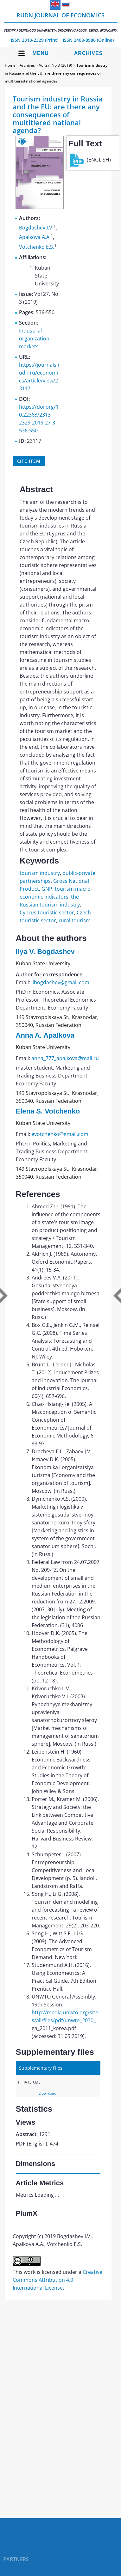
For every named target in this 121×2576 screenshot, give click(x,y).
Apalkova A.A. (35, 237)
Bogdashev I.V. (36, 227)
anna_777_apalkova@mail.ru (65, 1058)
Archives (88, 53)
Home (10, 65)
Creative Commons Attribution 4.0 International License (57, 2279)
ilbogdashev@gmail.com (60, 982)
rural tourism (75, 920)
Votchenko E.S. (36, 246)
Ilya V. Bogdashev (45, 951)
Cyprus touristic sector (47, 912)
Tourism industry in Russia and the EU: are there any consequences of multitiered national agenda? (56, 73)
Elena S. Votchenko (48, 1111)
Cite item (29, 461)
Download (47, 2093)
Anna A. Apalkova (45, 1035)
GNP (46, 888)
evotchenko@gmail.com (59, 1134)
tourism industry (40, 873)
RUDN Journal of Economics (61, 22)
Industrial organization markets (34, 338)
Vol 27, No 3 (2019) (55, 65)
